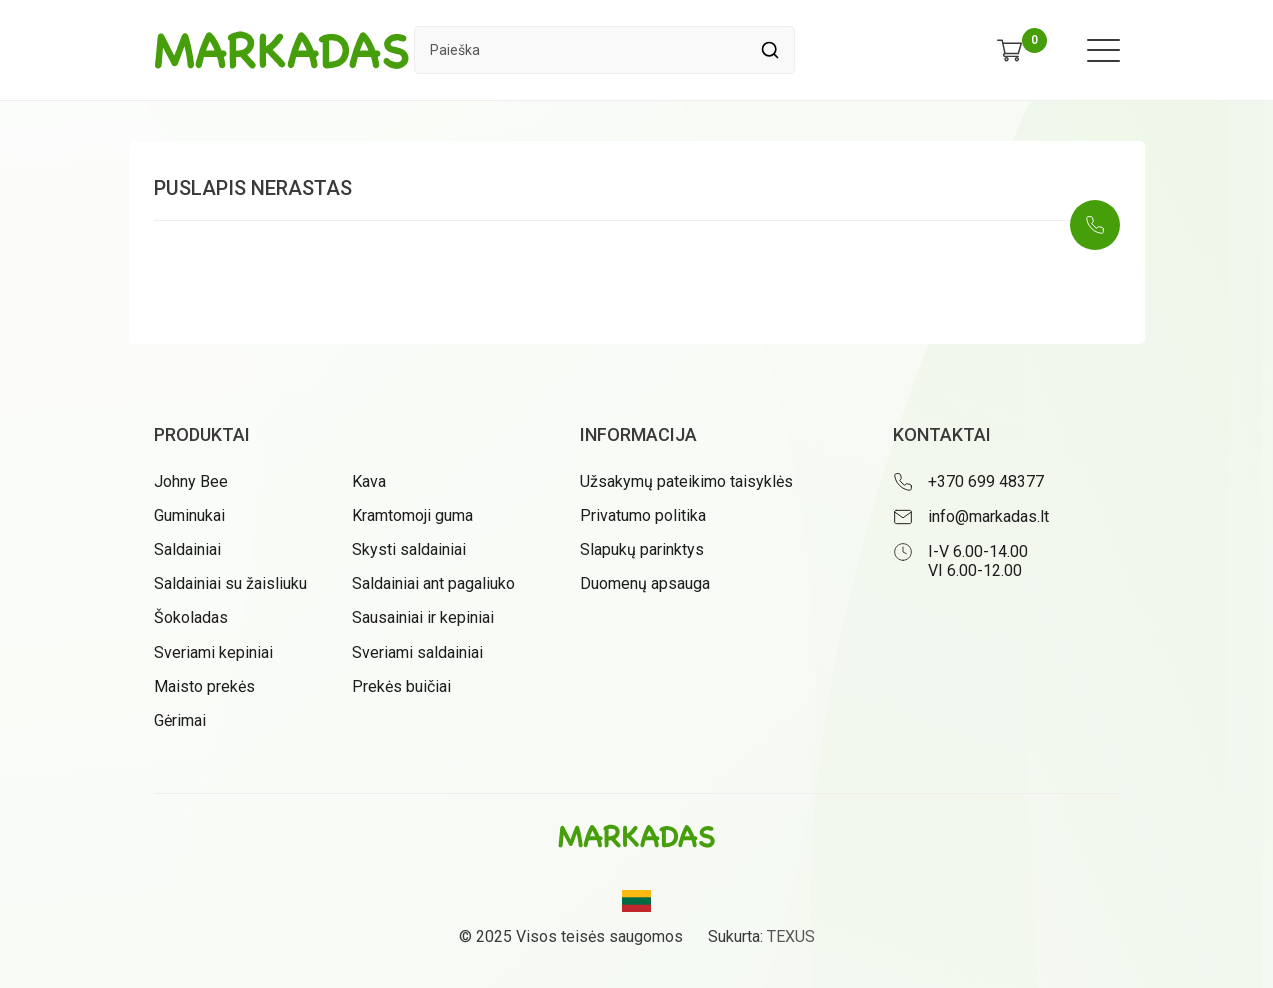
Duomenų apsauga (645, 583)
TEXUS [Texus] (791, 936)
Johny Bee (191, 481)
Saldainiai (187, 549)
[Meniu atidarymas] (1103, 50)
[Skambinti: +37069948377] (1095, 225)
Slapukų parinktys (642, 549)
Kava (369, 481)
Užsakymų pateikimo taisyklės (686, 481)
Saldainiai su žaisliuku (230, 583)
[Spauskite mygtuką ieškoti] (770, 50)
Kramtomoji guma (412, 515)
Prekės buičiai (401, 686)
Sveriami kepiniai (213, 652)
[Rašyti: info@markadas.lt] (1006, 517)
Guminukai (189, 515)
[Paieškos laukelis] (581, 50)
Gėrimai (180, 720)
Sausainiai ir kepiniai (423, 617)
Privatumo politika (643, 515)
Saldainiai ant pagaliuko (433, 583)
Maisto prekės (204, 686)
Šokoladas (191, 617)
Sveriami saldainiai (417, 652)
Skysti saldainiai (409, 549)
